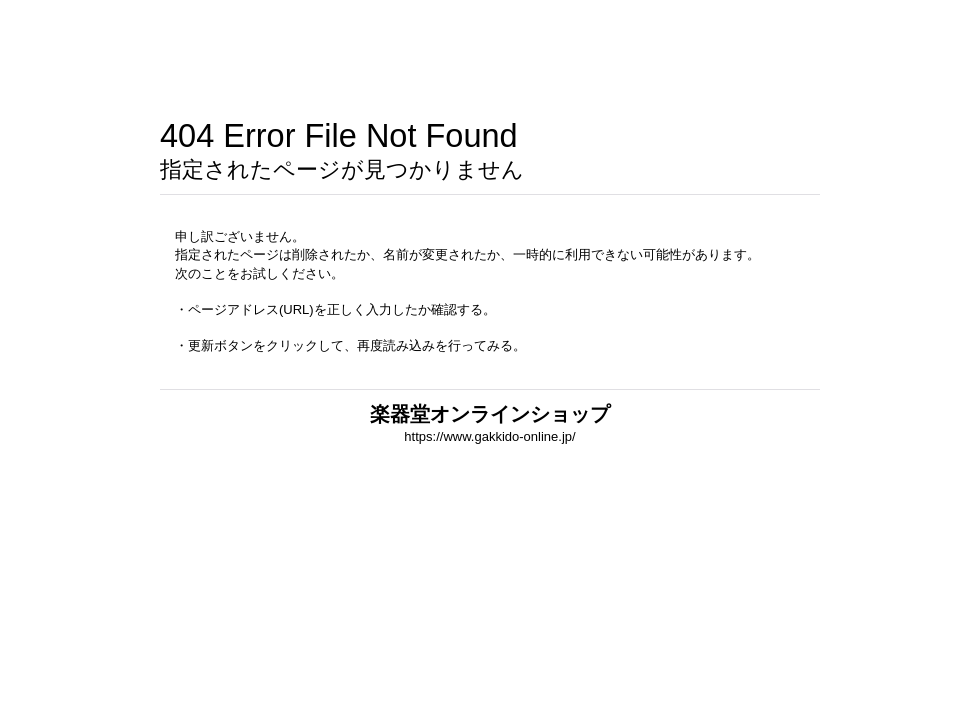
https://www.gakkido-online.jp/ (489, 436)
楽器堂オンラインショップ (490, 414)
